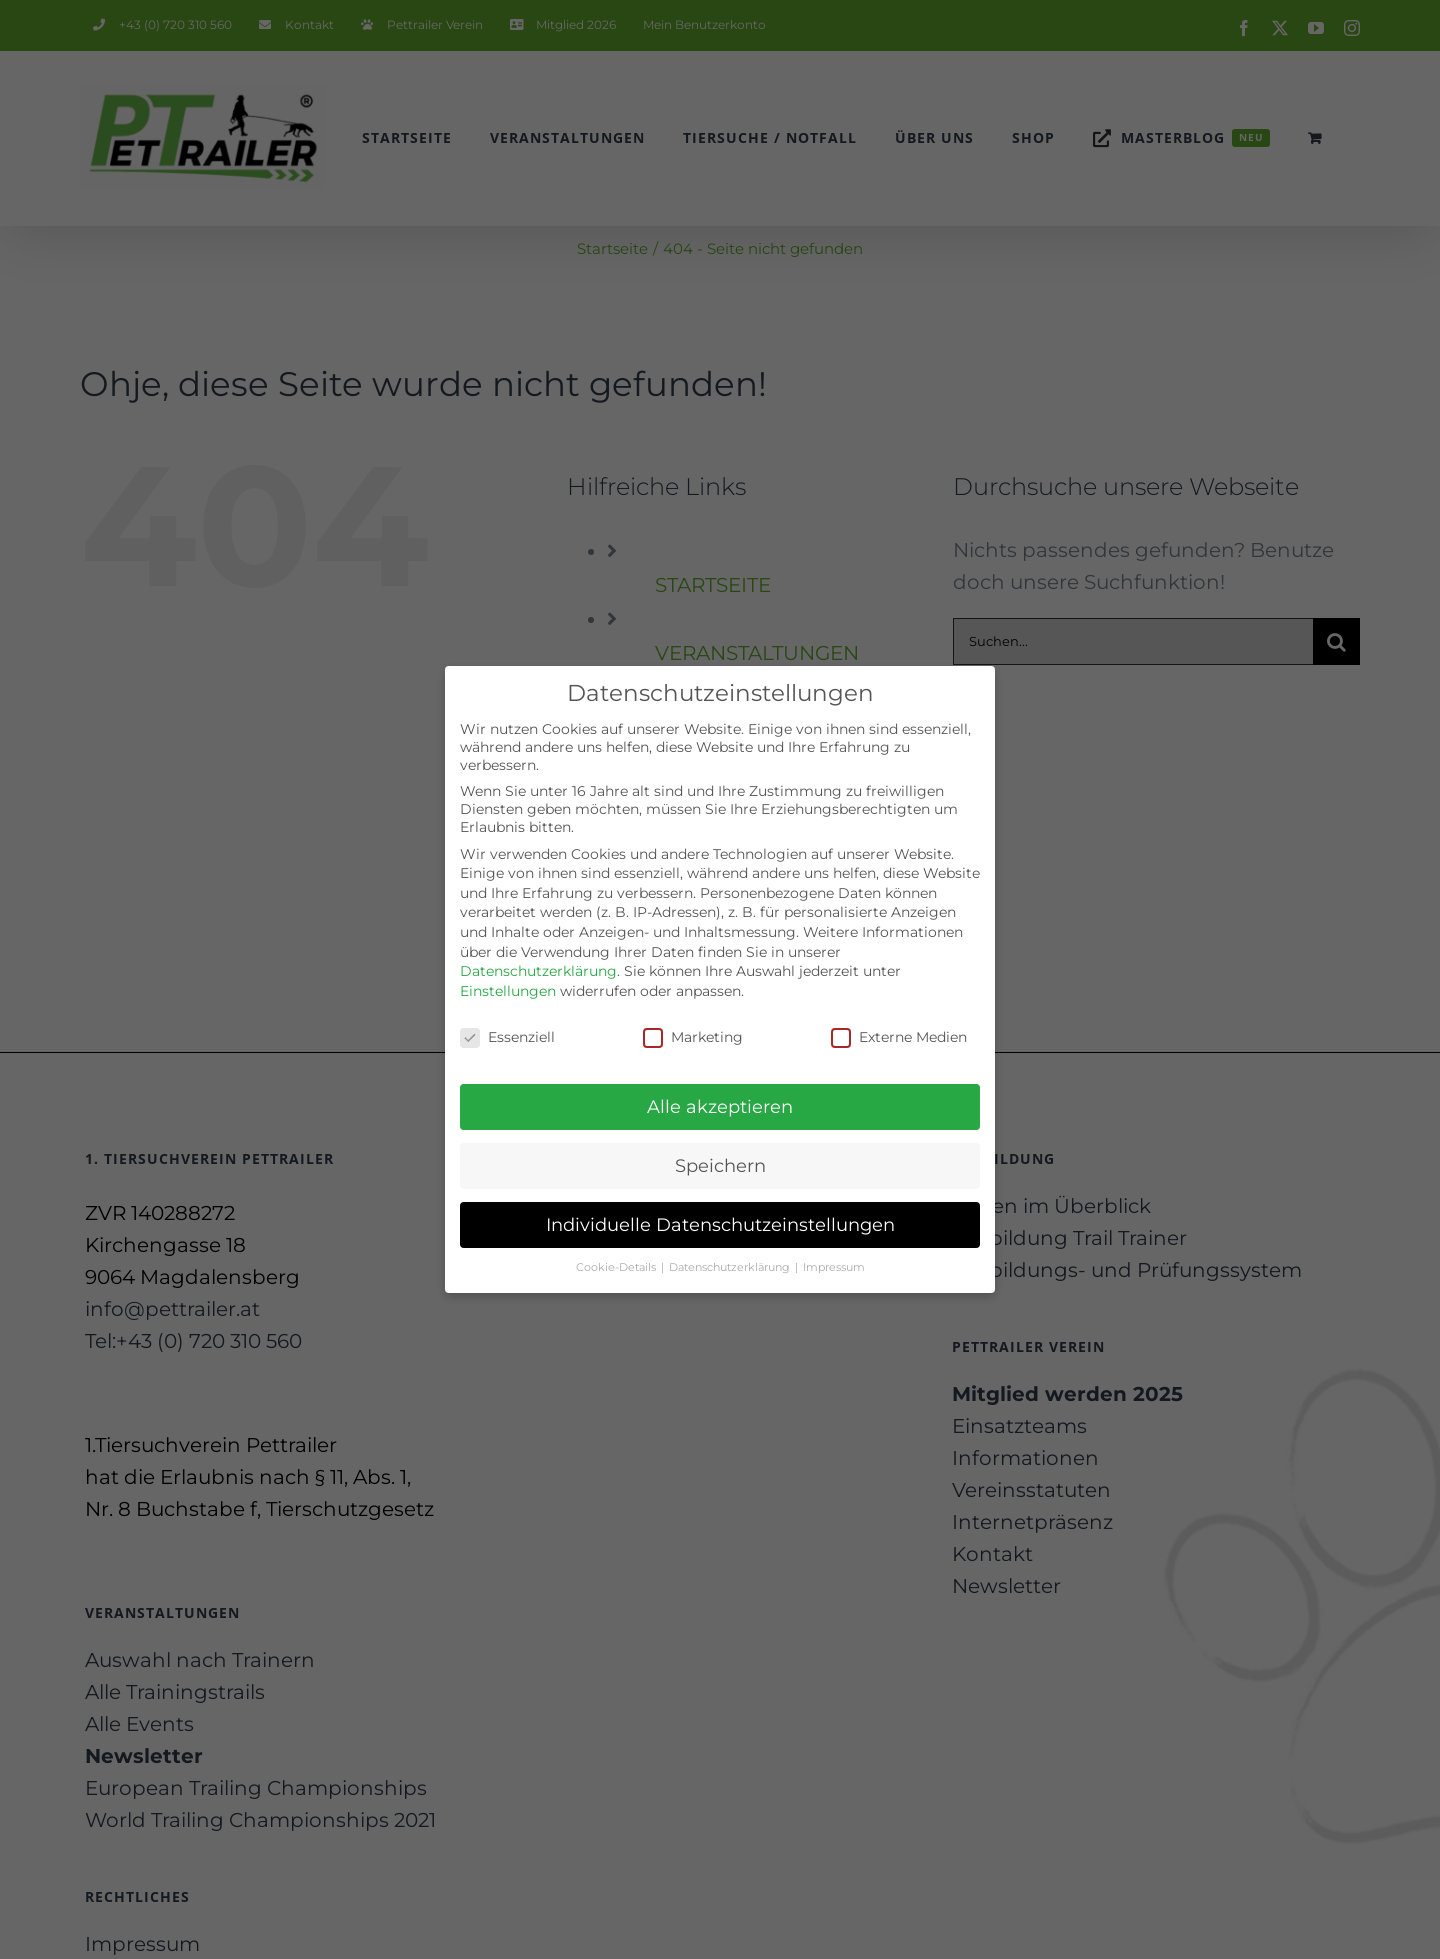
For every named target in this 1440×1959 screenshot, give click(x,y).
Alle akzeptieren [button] (720, 1094)
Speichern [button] (720, 1153)
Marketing (693, 1024)
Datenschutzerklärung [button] (731, 1254)
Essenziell (507, 1024)
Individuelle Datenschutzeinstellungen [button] (720, 1212)
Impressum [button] (834, 1254)
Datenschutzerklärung (538, 959)
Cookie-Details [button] (617, 1254)
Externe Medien (899, 1024)
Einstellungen (508, 978)
